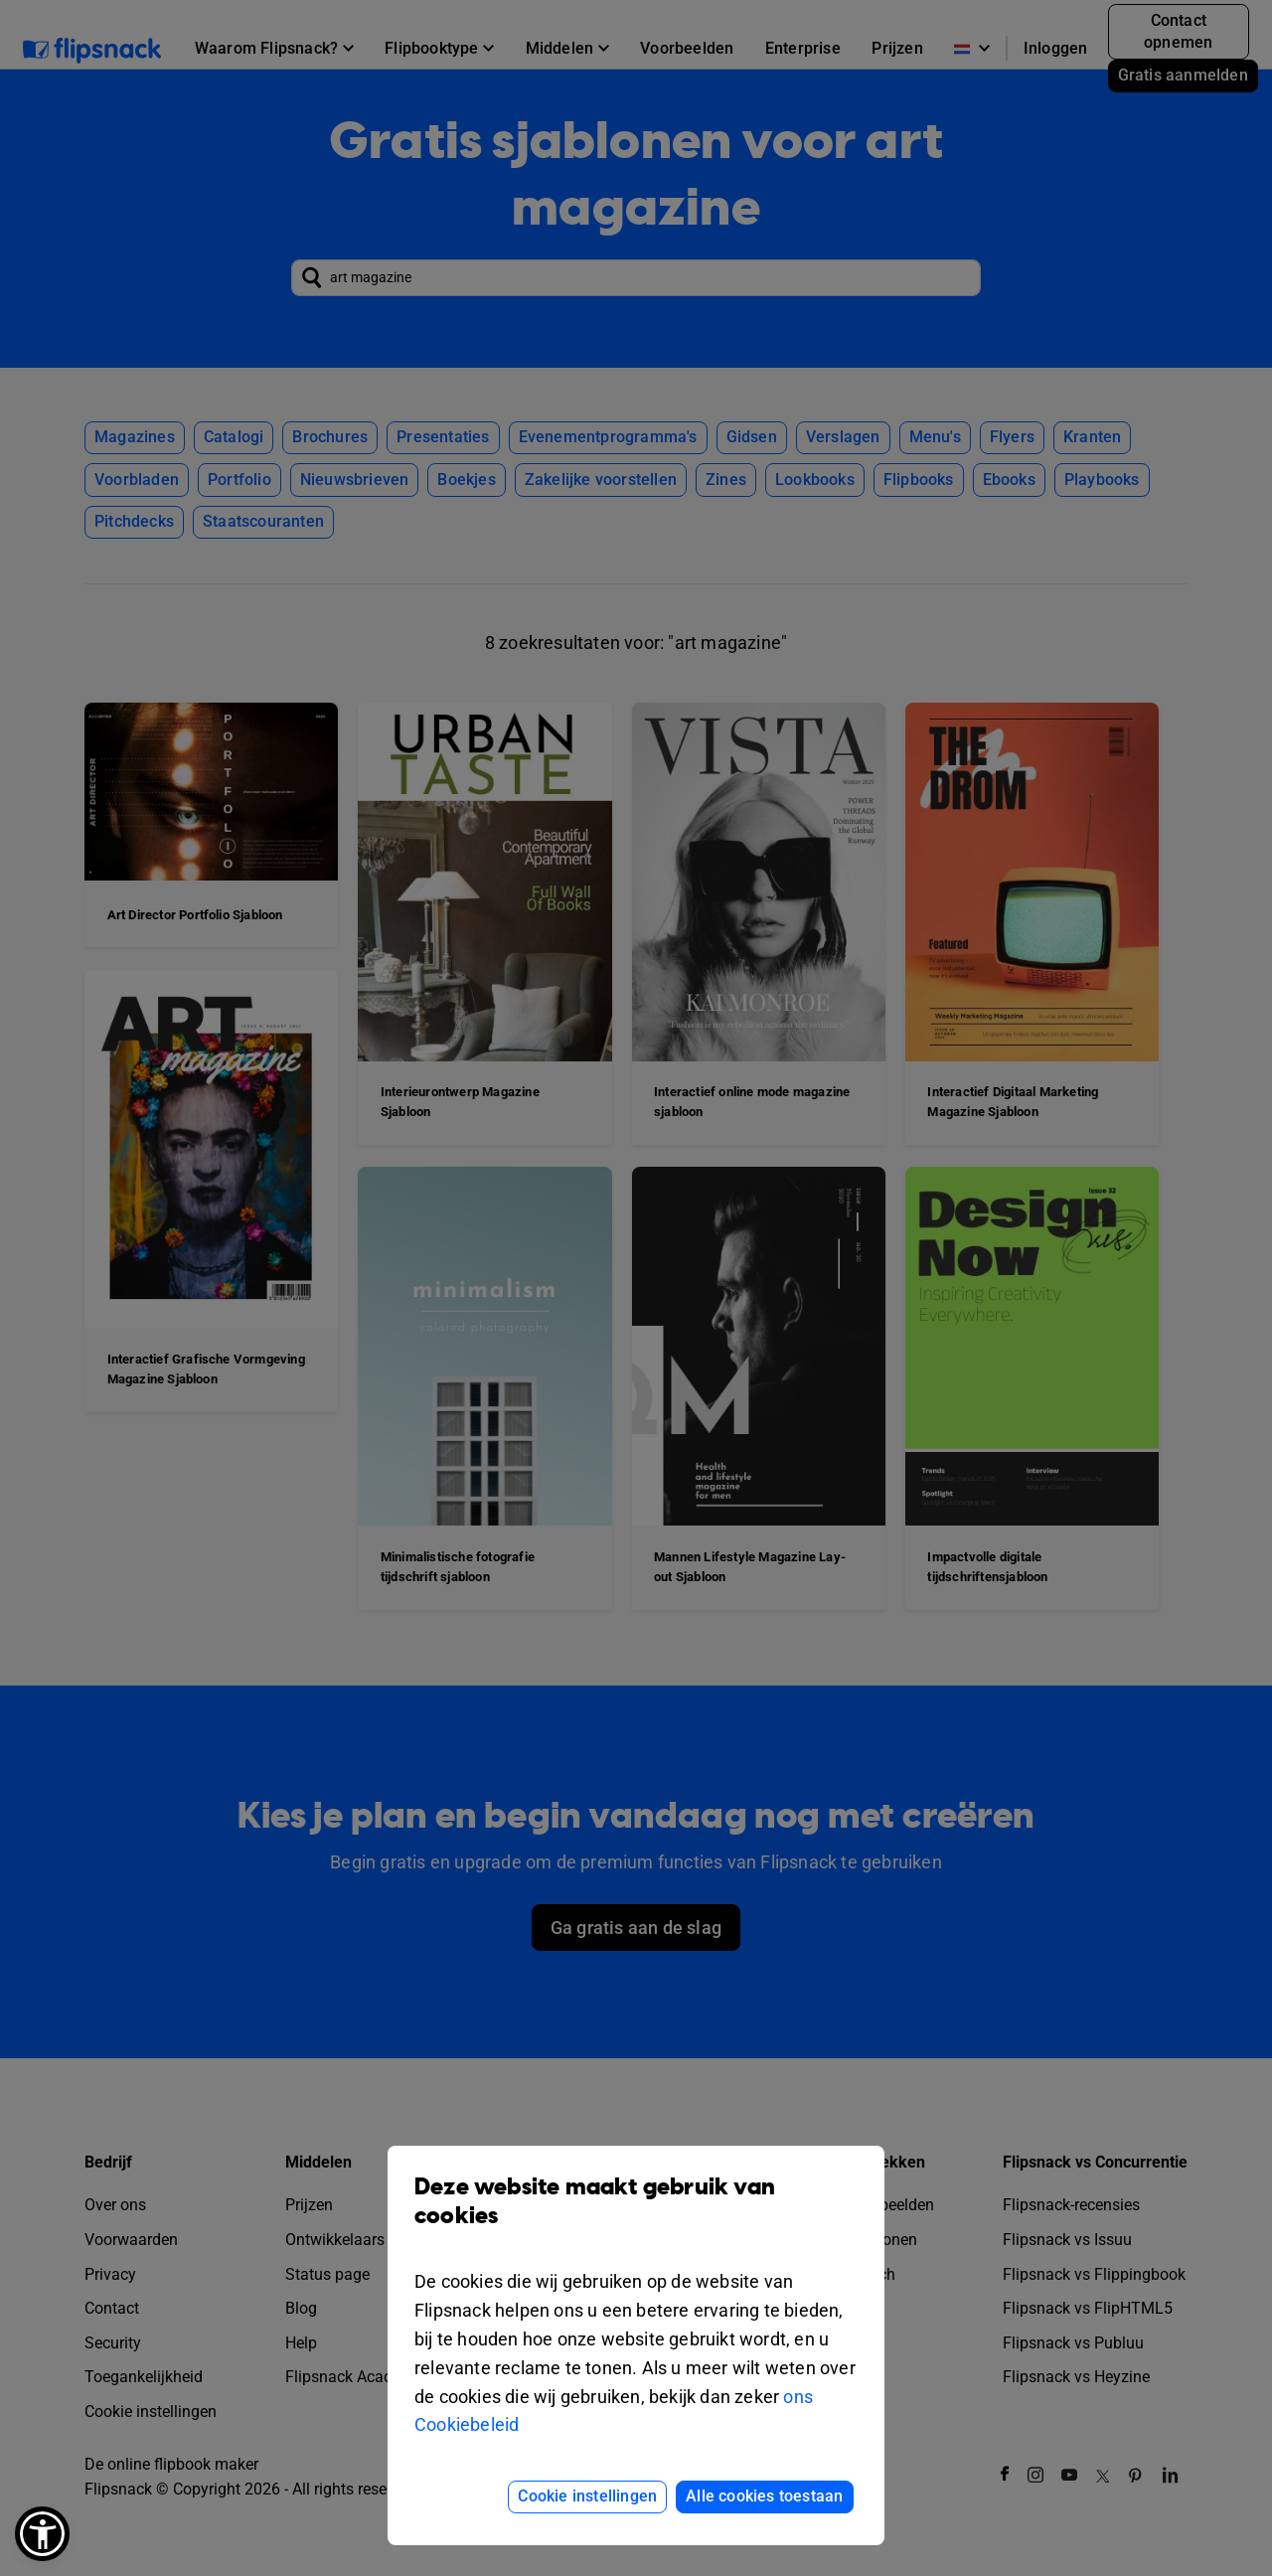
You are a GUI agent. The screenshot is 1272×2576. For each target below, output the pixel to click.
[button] (42, 2533)
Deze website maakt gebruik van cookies (636, 2216)
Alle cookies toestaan (764, 2496)
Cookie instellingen (587, 2496)
